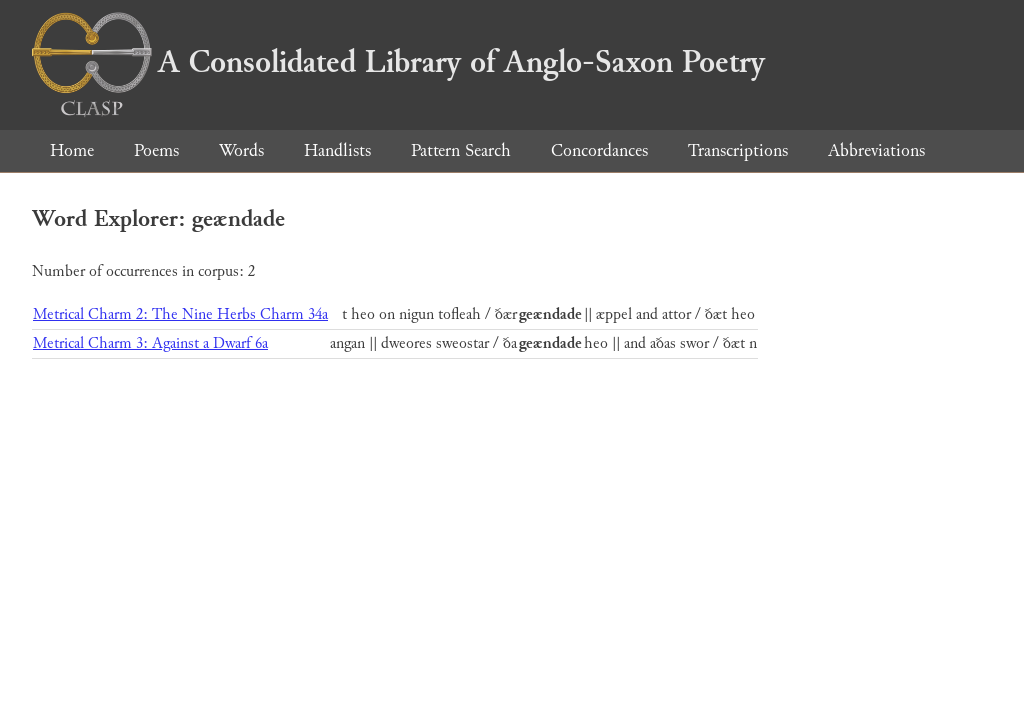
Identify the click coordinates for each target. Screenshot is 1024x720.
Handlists (337, 150)
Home (72, 150)
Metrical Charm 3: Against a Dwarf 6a (150, 343)
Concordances (599, 150)
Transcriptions (738, 150)
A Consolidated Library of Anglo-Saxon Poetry (398, 62)
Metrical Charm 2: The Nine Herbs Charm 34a (180, 314)
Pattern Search (461, 150)
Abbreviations (876, 150)
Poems (156, 150)
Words (241, 150)
